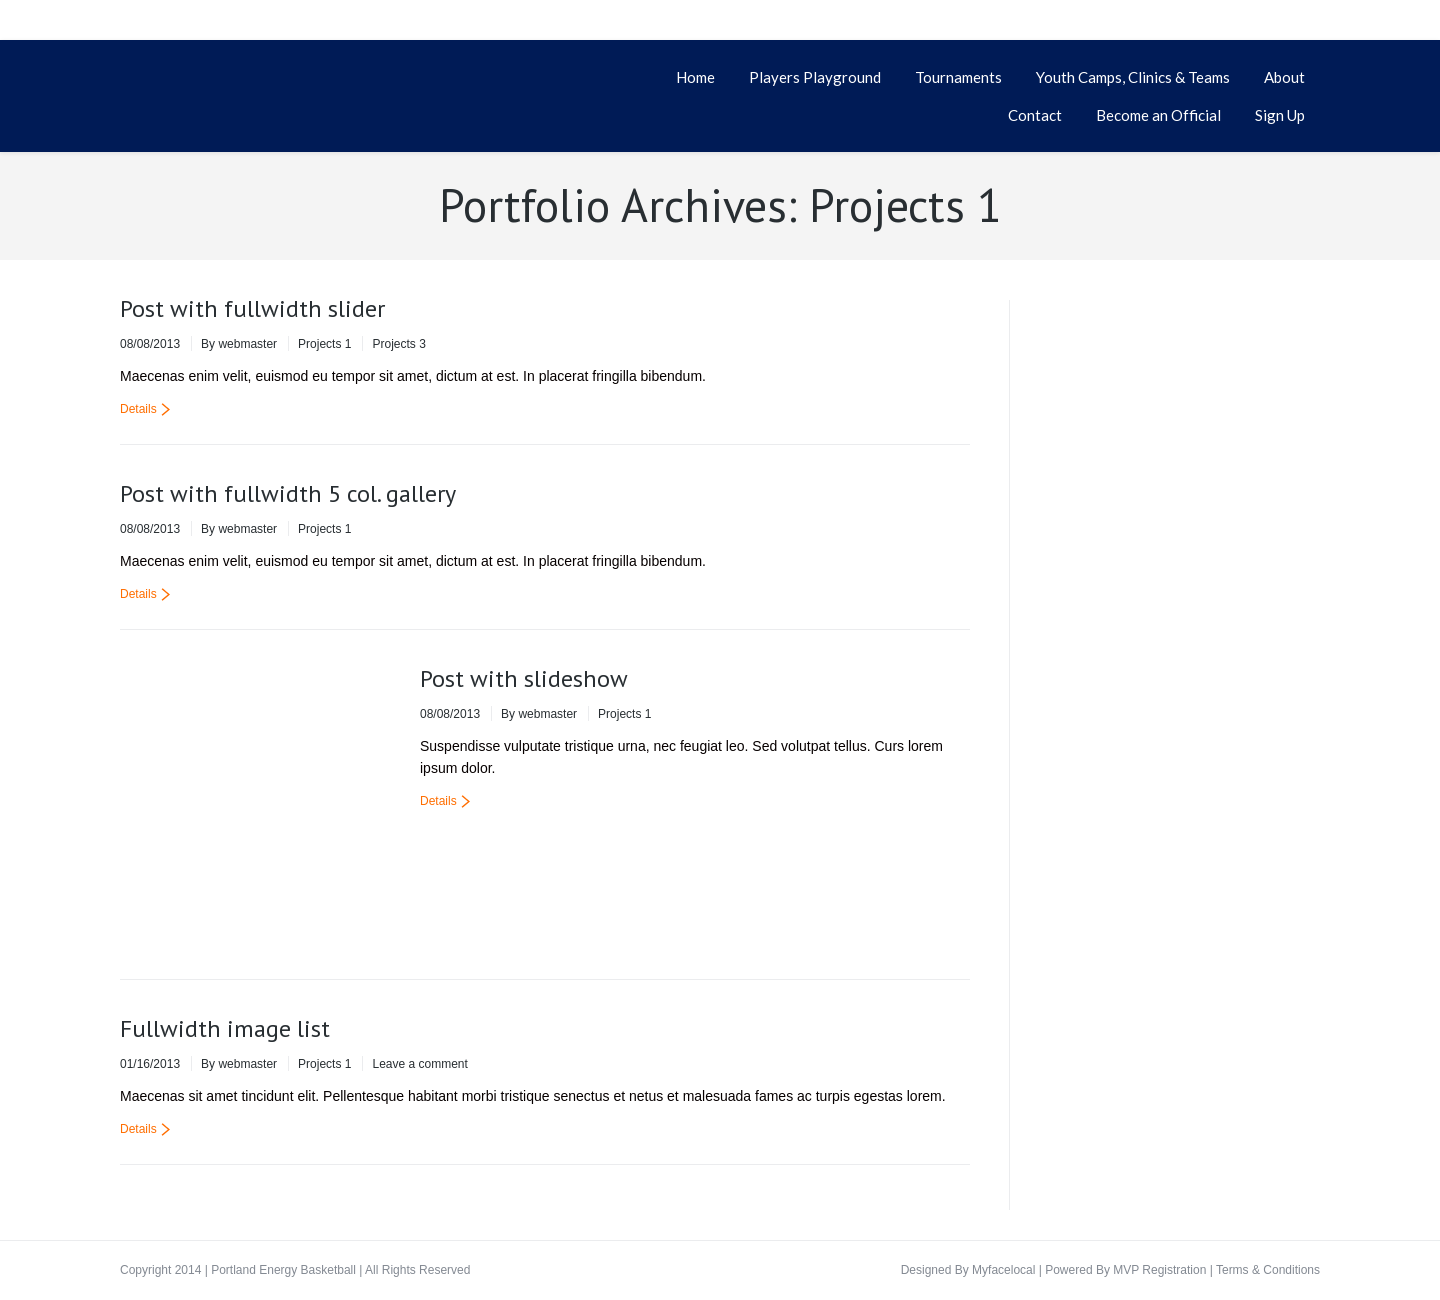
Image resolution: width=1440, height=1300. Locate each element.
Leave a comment (419, 1064)
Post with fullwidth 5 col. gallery (288, 493)
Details (138, 409)
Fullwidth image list (225, 1028)
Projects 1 (324, 344)
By (239, 344)
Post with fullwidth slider (252, 308)
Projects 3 (398, 344)
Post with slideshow (524, 678)
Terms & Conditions (1268, 1270)
